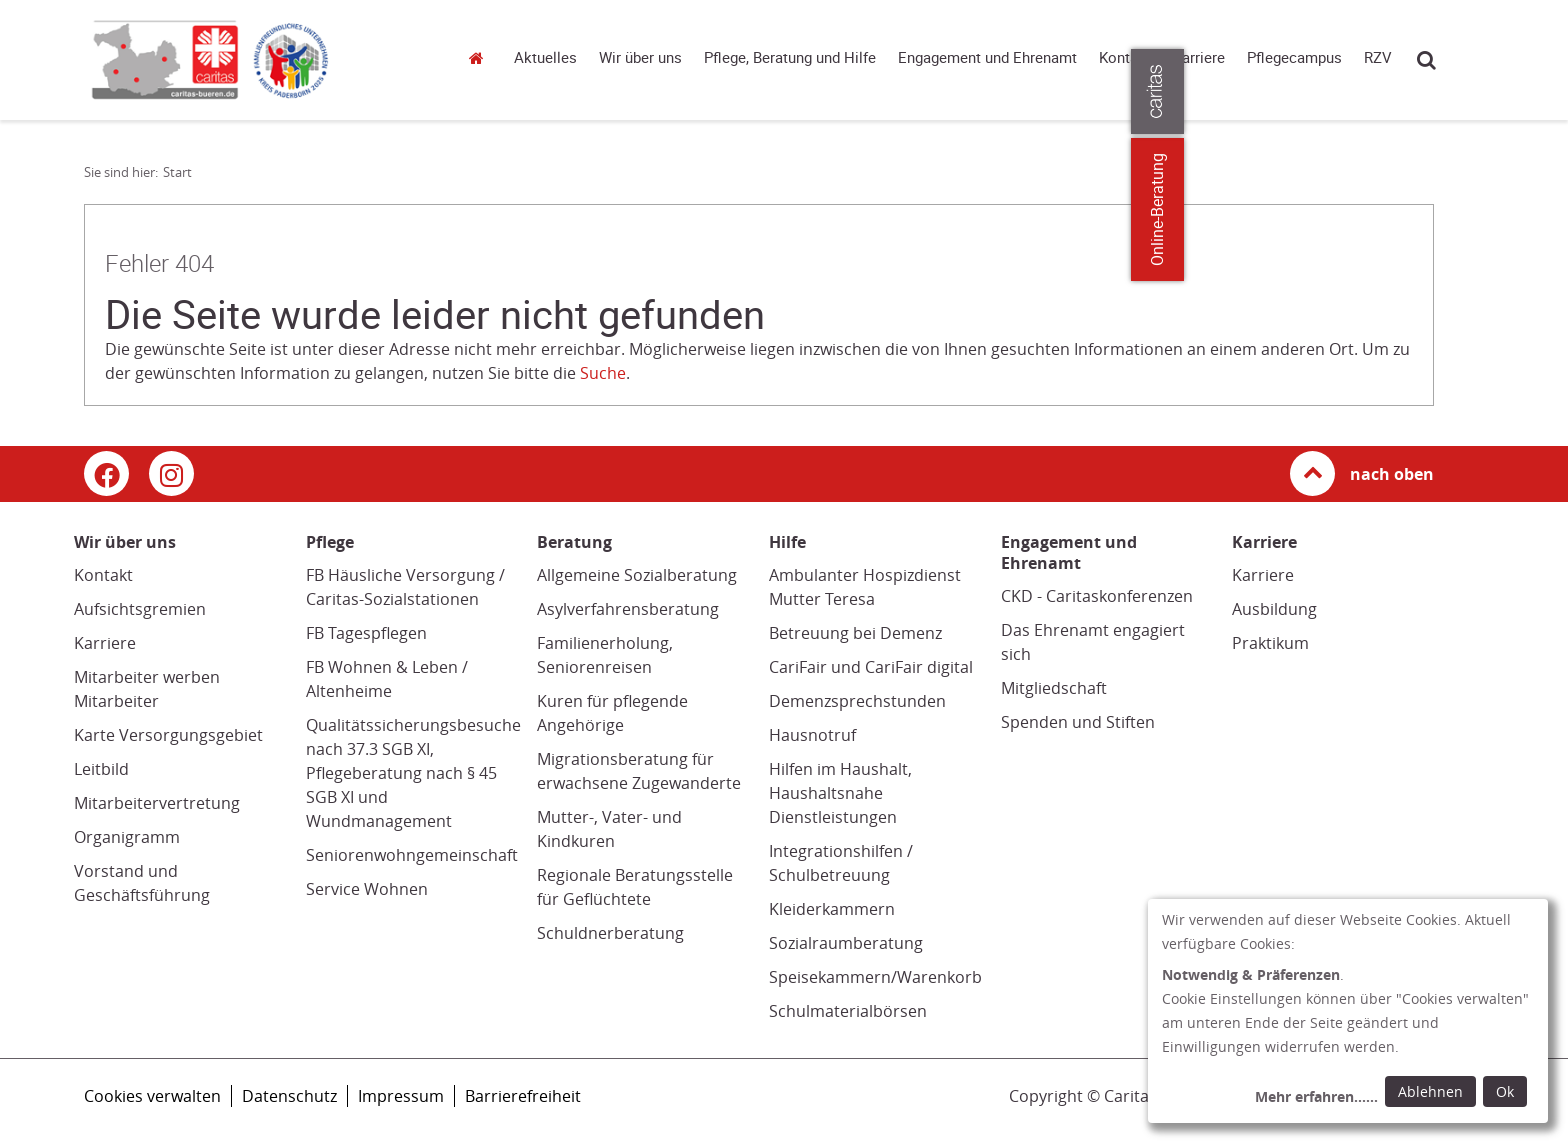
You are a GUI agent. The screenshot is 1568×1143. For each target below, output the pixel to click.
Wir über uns (640, 58)
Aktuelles (545, 58)
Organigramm (127, 837)
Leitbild (101, 769)
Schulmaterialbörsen (848, 1011)
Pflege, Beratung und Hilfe (790, 58)
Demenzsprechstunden (857, 701)
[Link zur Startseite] (258, 60)
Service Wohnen (367, 889)
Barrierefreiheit (523, 1096)
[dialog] (1348, 1011)
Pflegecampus (1294, 58)
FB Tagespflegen (366, 633)
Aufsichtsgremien (140, 609)
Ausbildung (1274, 609)
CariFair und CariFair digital (871, 667)
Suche (1426, 59)
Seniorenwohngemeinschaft (412, 855)
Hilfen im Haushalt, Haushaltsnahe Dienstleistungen (840, 793)
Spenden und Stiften (1078, 722)
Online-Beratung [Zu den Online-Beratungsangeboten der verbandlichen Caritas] (1540, 209)
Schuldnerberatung (610, 933)
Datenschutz (289, 1096)
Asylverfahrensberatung (628, 609)
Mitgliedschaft (1054, 688)
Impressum (401, 1096)
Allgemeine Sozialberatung (637, 575)
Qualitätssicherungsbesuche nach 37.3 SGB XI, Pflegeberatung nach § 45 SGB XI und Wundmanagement (413, 773)
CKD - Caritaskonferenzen (1097, 596)
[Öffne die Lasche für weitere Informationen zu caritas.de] (1540, 91)
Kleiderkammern (832, 909)
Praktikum (1270, 643)
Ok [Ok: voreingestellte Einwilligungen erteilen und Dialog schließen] (1505, 1091)
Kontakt (1125, 58)
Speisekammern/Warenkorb (875, 977)
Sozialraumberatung (846, 943)
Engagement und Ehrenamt (987, 58)
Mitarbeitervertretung (157, 803)
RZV (1378, 58)
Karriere (1199, 58)
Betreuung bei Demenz (855, 633)
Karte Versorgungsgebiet (168, 735)
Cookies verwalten (152, 1096)
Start (479, 57)
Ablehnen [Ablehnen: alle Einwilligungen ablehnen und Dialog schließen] (1430, 1091)
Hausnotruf (812, 735)
